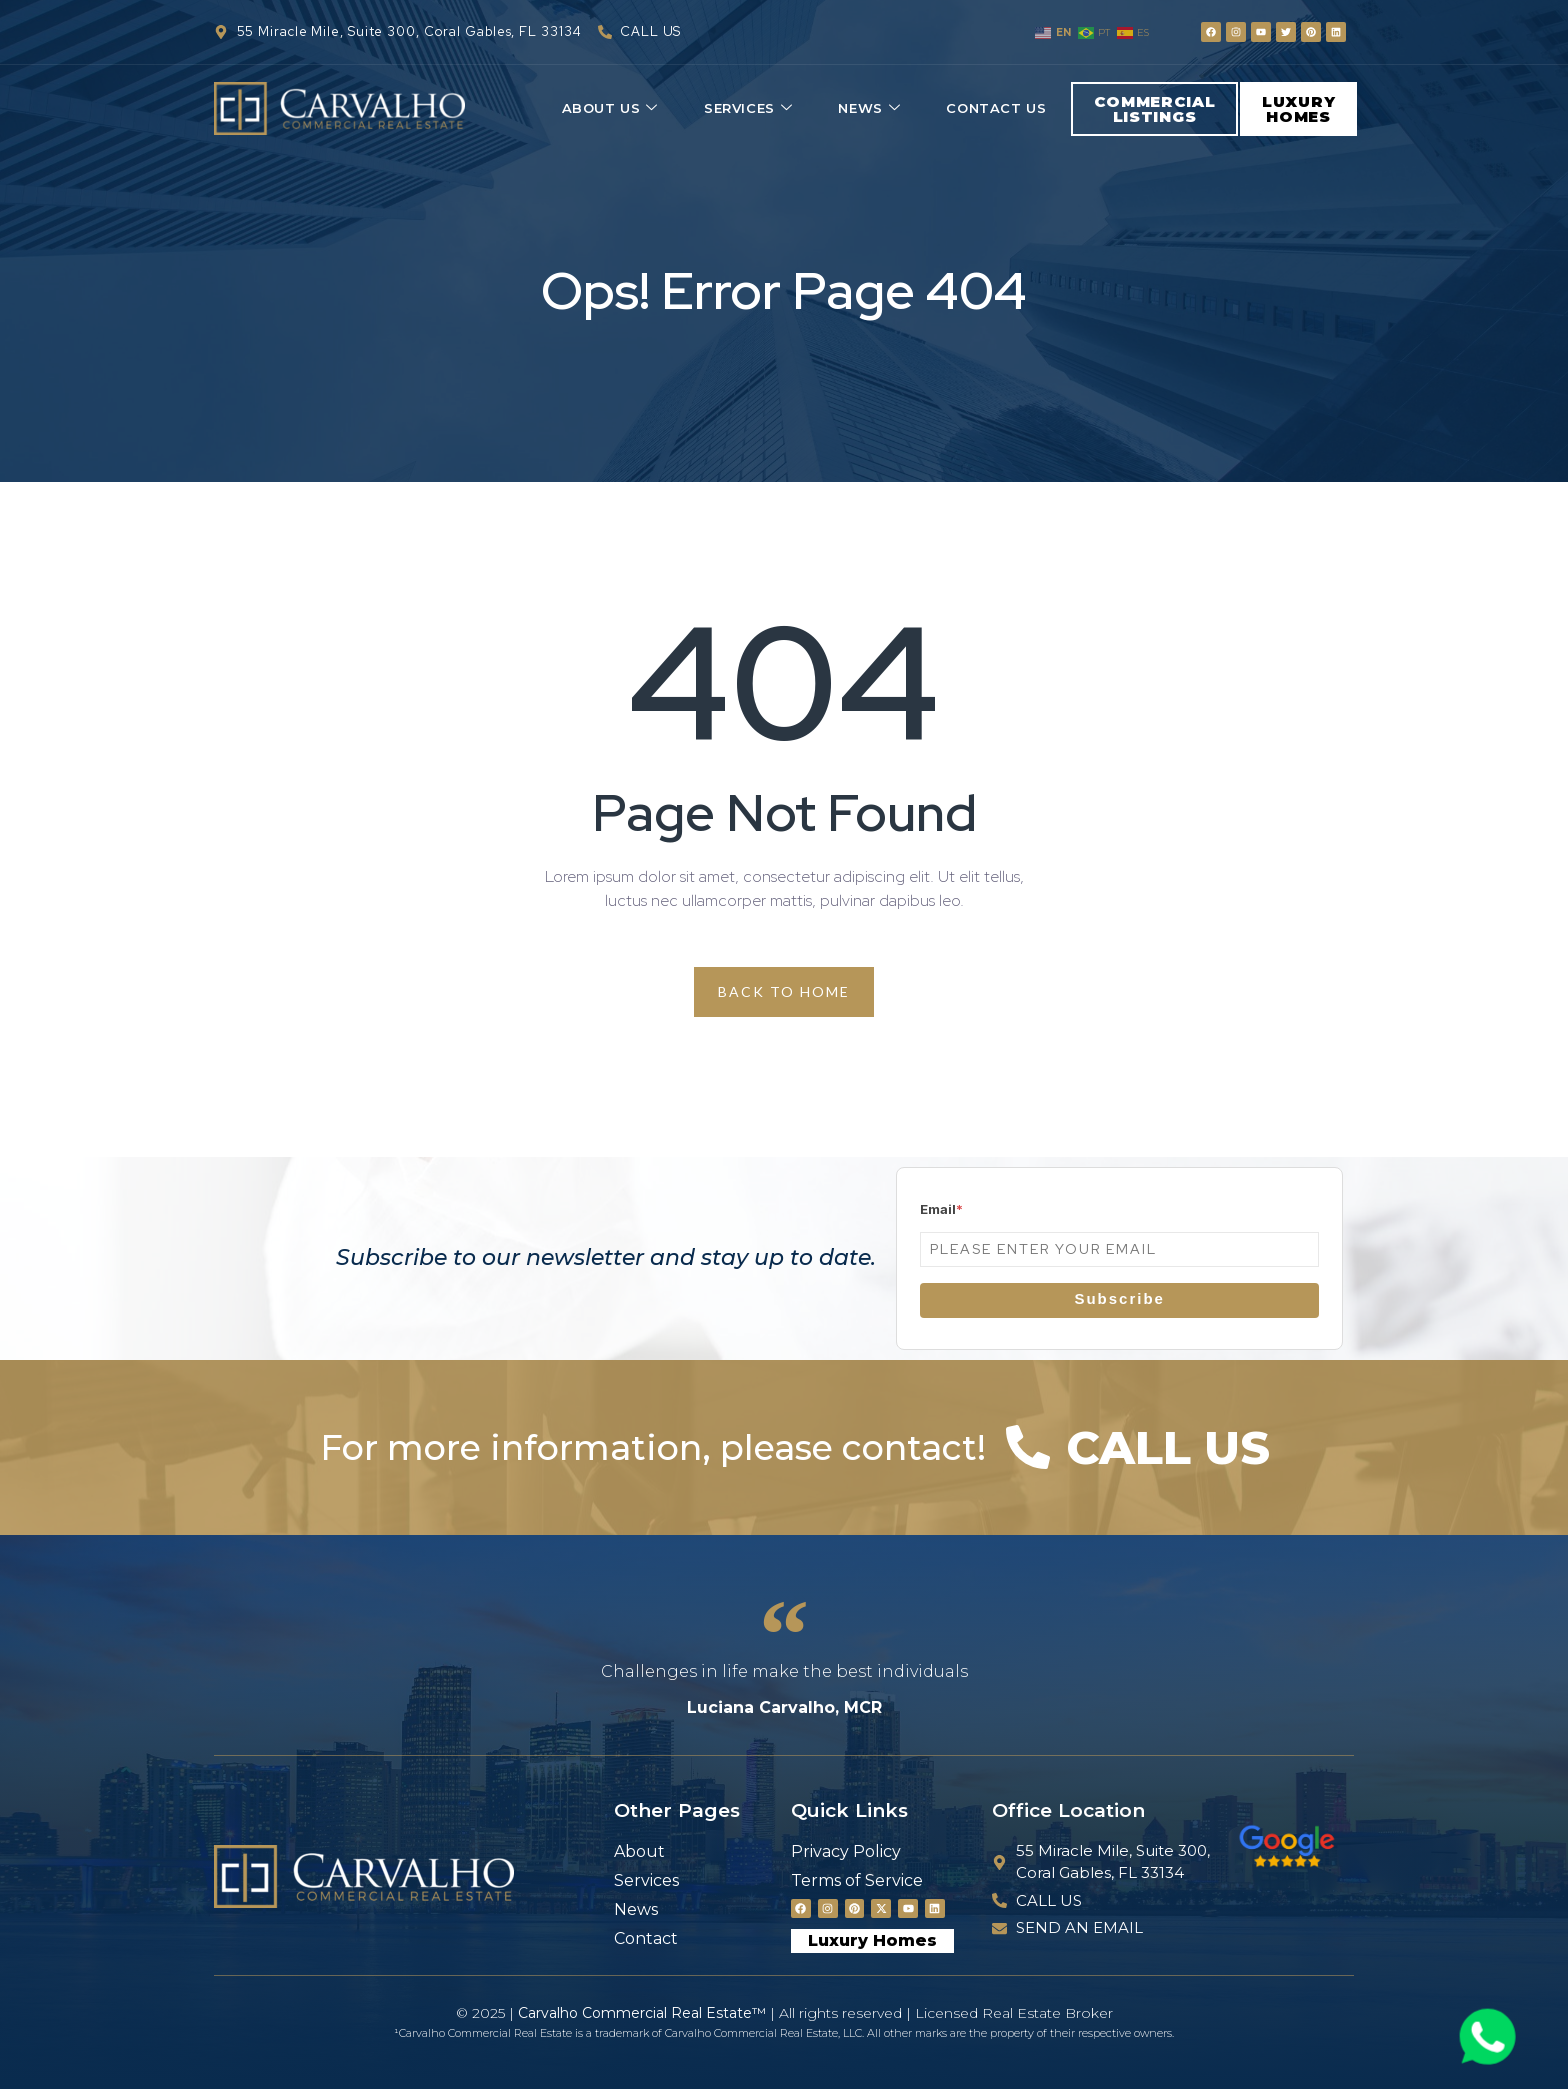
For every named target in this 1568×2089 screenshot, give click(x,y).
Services (748, 108)
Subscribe (1119, 1298)
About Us (610, 108)
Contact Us (996, 108)
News (869, 108)
